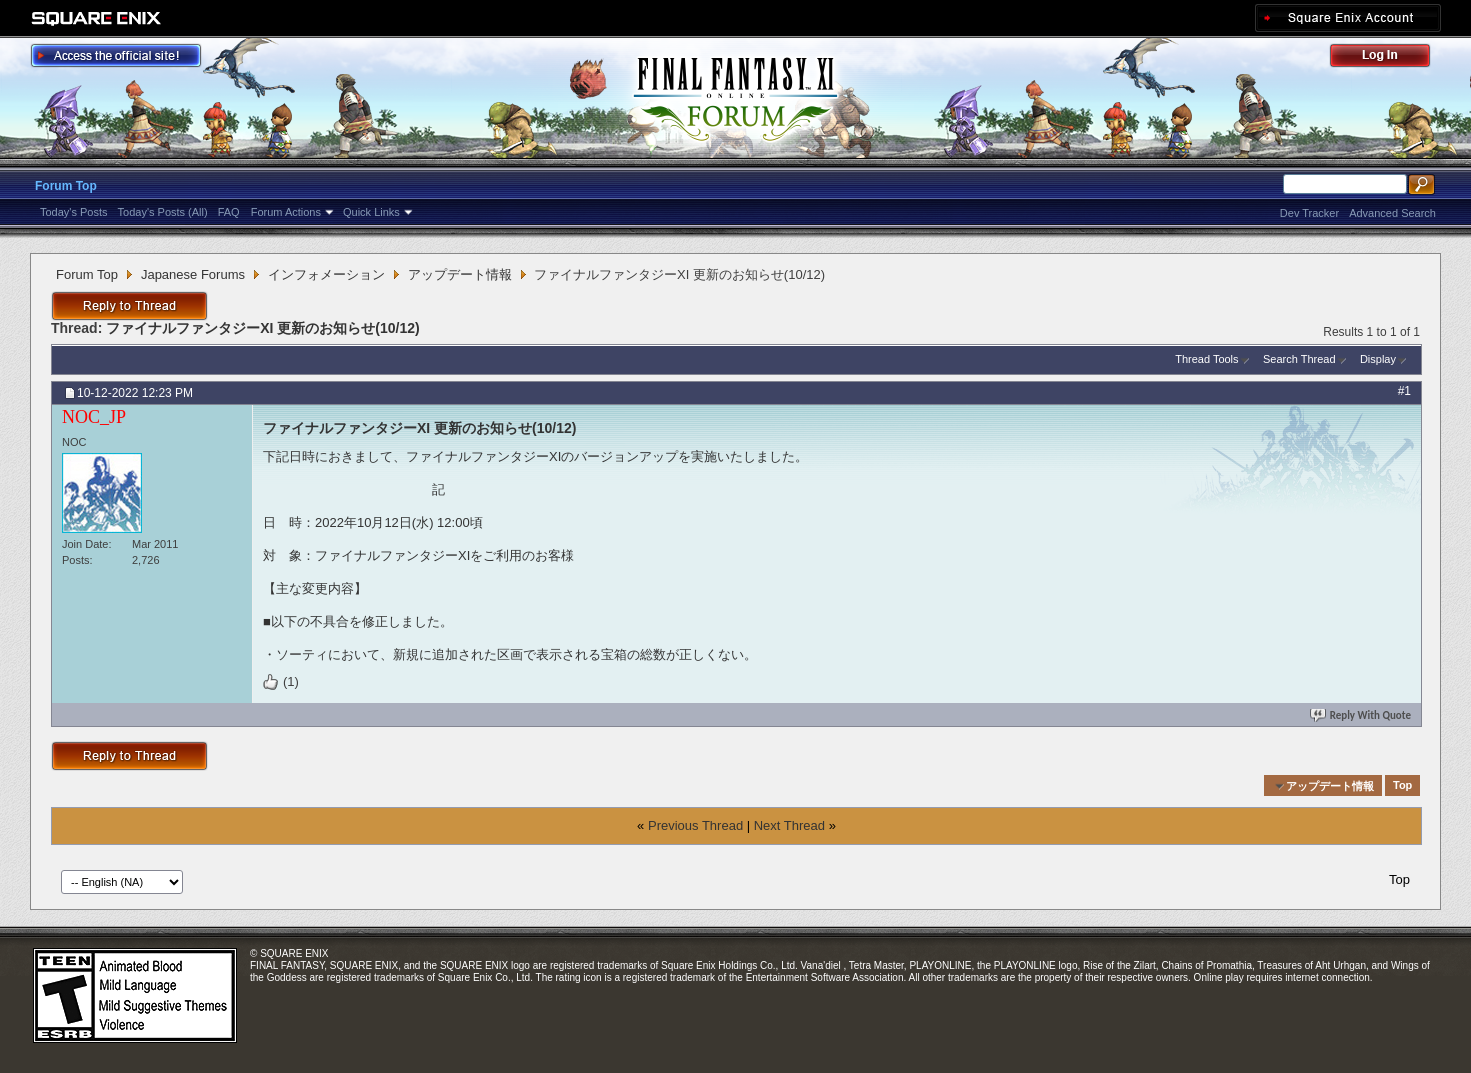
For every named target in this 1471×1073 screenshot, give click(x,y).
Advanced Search (1392, 213)
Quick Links (371, 212)
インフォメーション (326, 274)
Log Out (1390, 58)
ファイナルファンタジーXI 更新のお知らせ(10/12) (262, 328)
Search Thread (1299, 359)
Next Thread (789, 825)
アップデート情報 (460, 274)
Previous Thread (695, 825)
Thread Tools (1206, 359)
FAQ (229, 212)
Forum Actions (286, 212)
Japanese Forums (193, 274)
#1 (1404, 391)
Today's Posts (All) (163, 212)
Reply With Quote (1362, 715)
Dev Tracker (1309, 213)
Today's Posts (74, 212)
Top (1402, 786)
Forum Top (66, 186)
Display (1378, 359)
